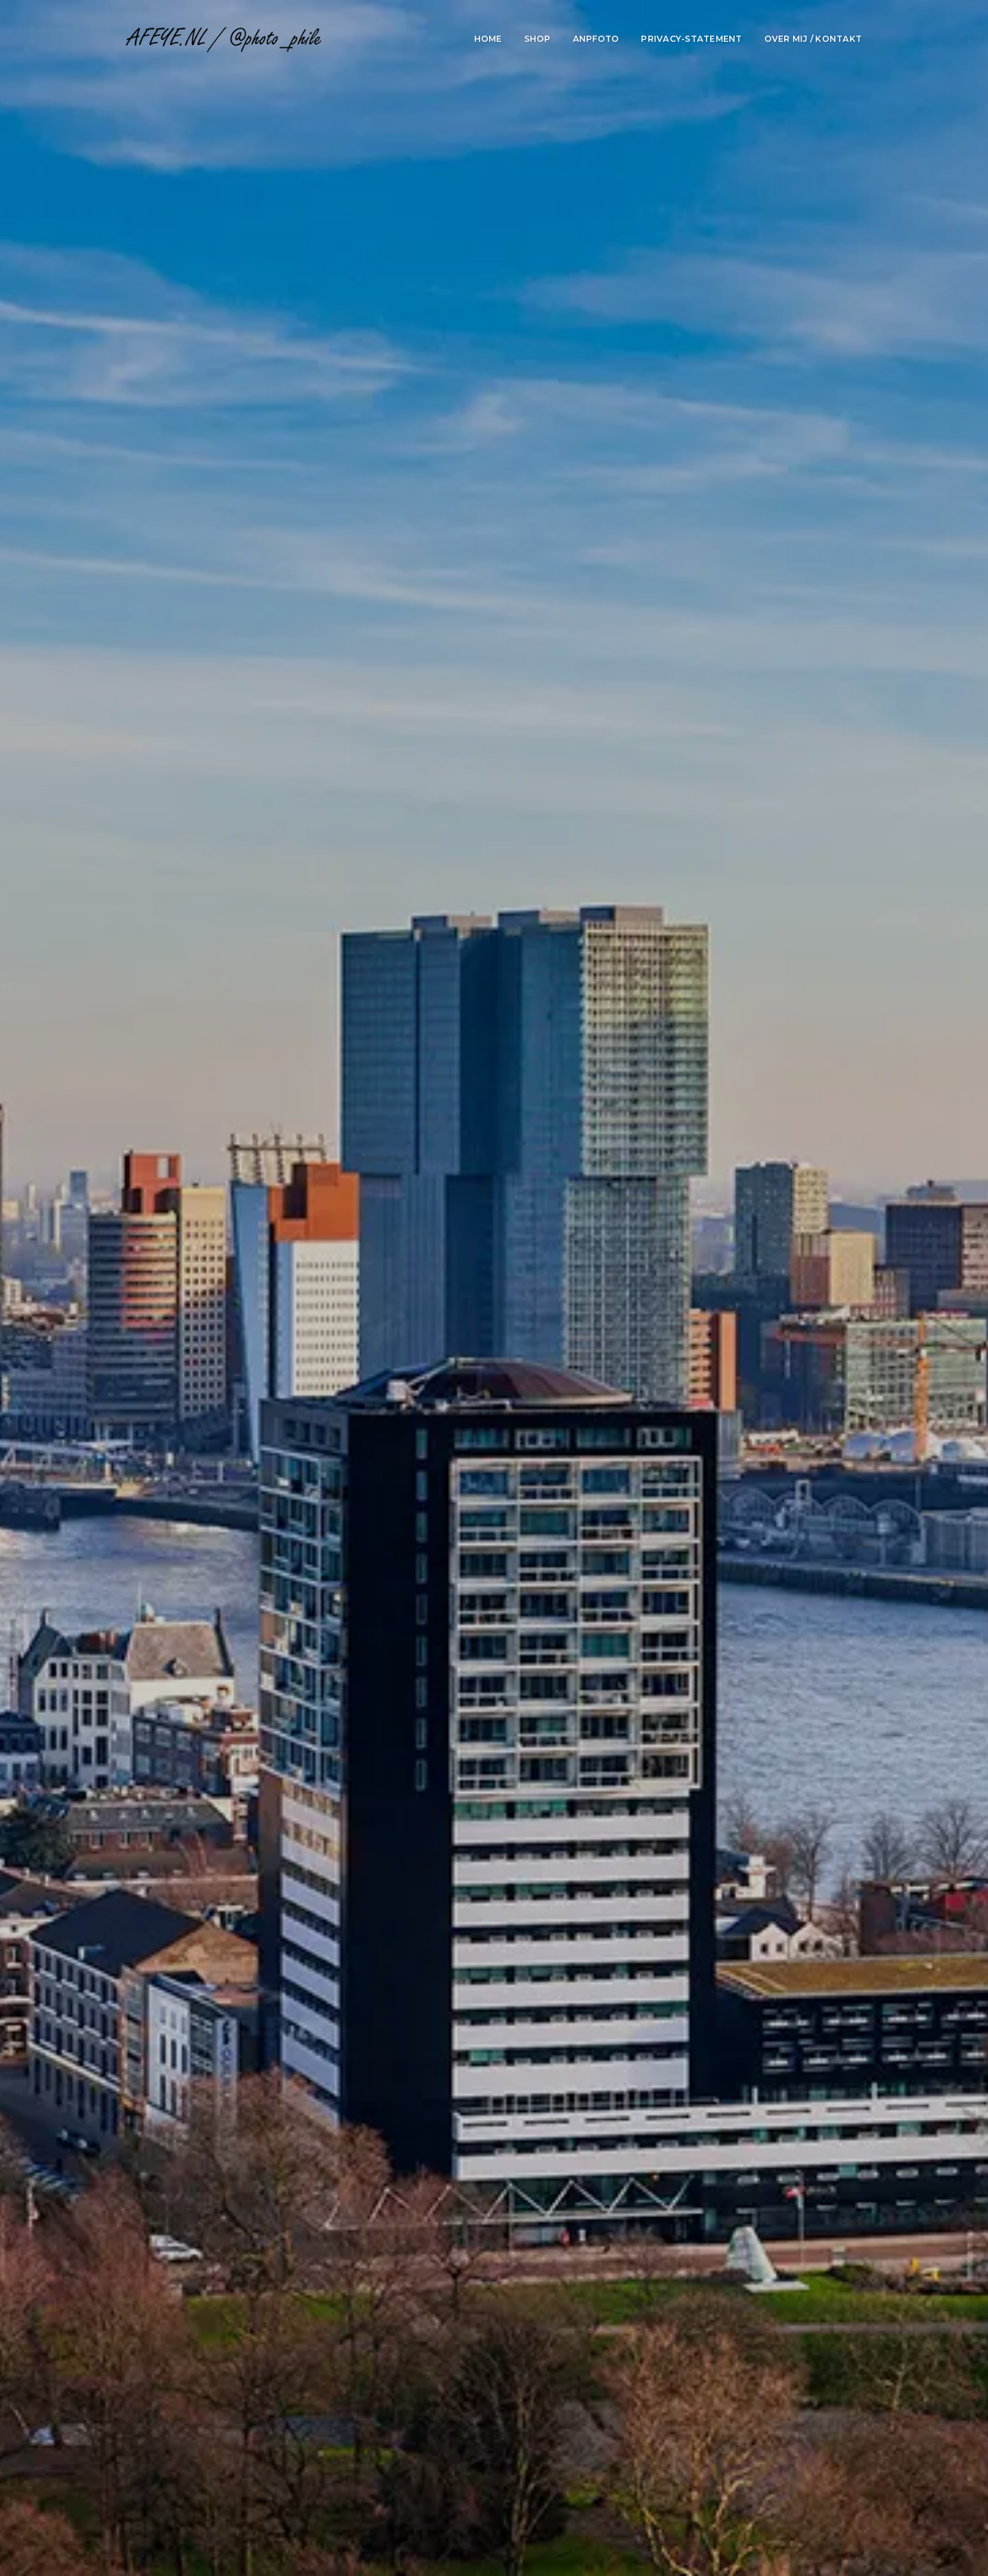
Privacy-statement (691, 39)
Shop (537, 39)
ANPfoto (596, 39)
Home (488, 39)
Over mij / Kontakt (813, 39)
